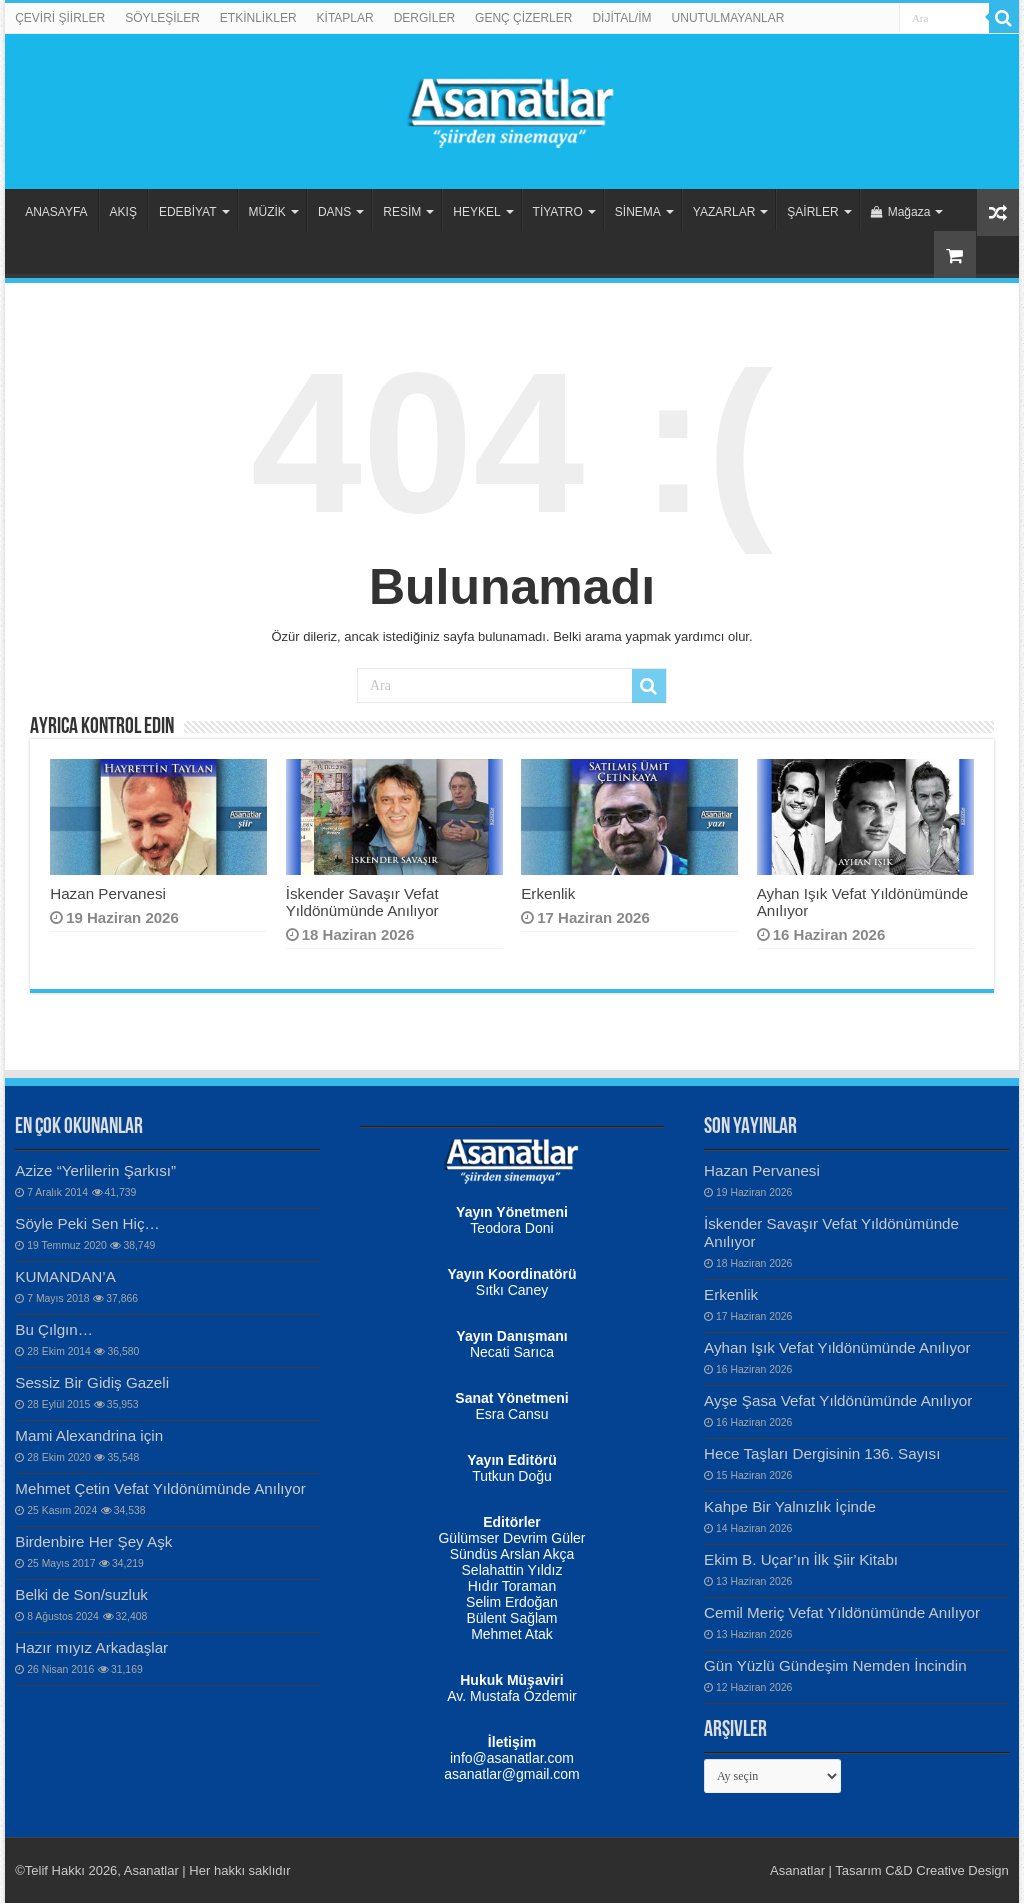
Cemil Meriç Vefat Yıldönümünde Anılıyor (842, 1612)
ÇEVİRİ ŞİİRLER (60, 18)
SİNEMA (638, 212)
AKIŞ (123, 212)
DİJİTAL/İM (621, 18)
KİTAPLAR (345, 18)
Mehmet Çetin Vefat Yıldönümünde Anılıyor (160, 1488)
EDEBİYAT (188, 212)
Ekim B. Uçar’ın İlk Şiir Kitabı (801, 1559)
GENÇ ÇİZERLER (523, 18)
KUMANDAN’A (65, 1276)
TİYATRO (558, 212)
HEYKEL (476, 212)
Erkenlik (548, 893)
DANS (334, 212)
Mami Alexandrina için (89, 1435)
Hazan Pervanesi (108, 893)
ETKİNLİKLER (258, 18)
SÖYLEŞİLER (162, 18)
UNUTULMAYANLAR (728, 18)
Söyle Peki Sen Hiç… (87, 1223)
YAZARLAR (724, 212)
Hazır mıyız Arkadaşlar (91, 1647)
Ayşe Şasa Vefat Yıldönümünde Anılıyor (838, 1400)
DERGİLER (424, 18)
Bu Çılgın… (54, 1329)
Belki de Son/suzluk (81, 1594)
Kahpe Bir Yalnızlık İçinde (790, 1506)
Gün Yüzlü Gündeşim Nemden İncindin (835, 1665)
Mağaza (901, 212)
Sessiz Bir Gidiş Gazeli (92, 1382)
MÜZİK (267, 212)
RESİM (402, 212)
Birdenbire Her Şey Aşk (93, 1541)
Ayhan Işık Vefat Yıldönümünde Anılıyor (837, 1347)
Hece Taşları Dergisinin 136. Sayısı (822, 1453)
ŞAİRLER (812, 212)
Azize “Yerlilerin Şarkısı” (95, 1170)
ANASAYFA (56, 212)
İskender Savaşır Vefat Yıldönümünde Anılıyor (362, 902)
